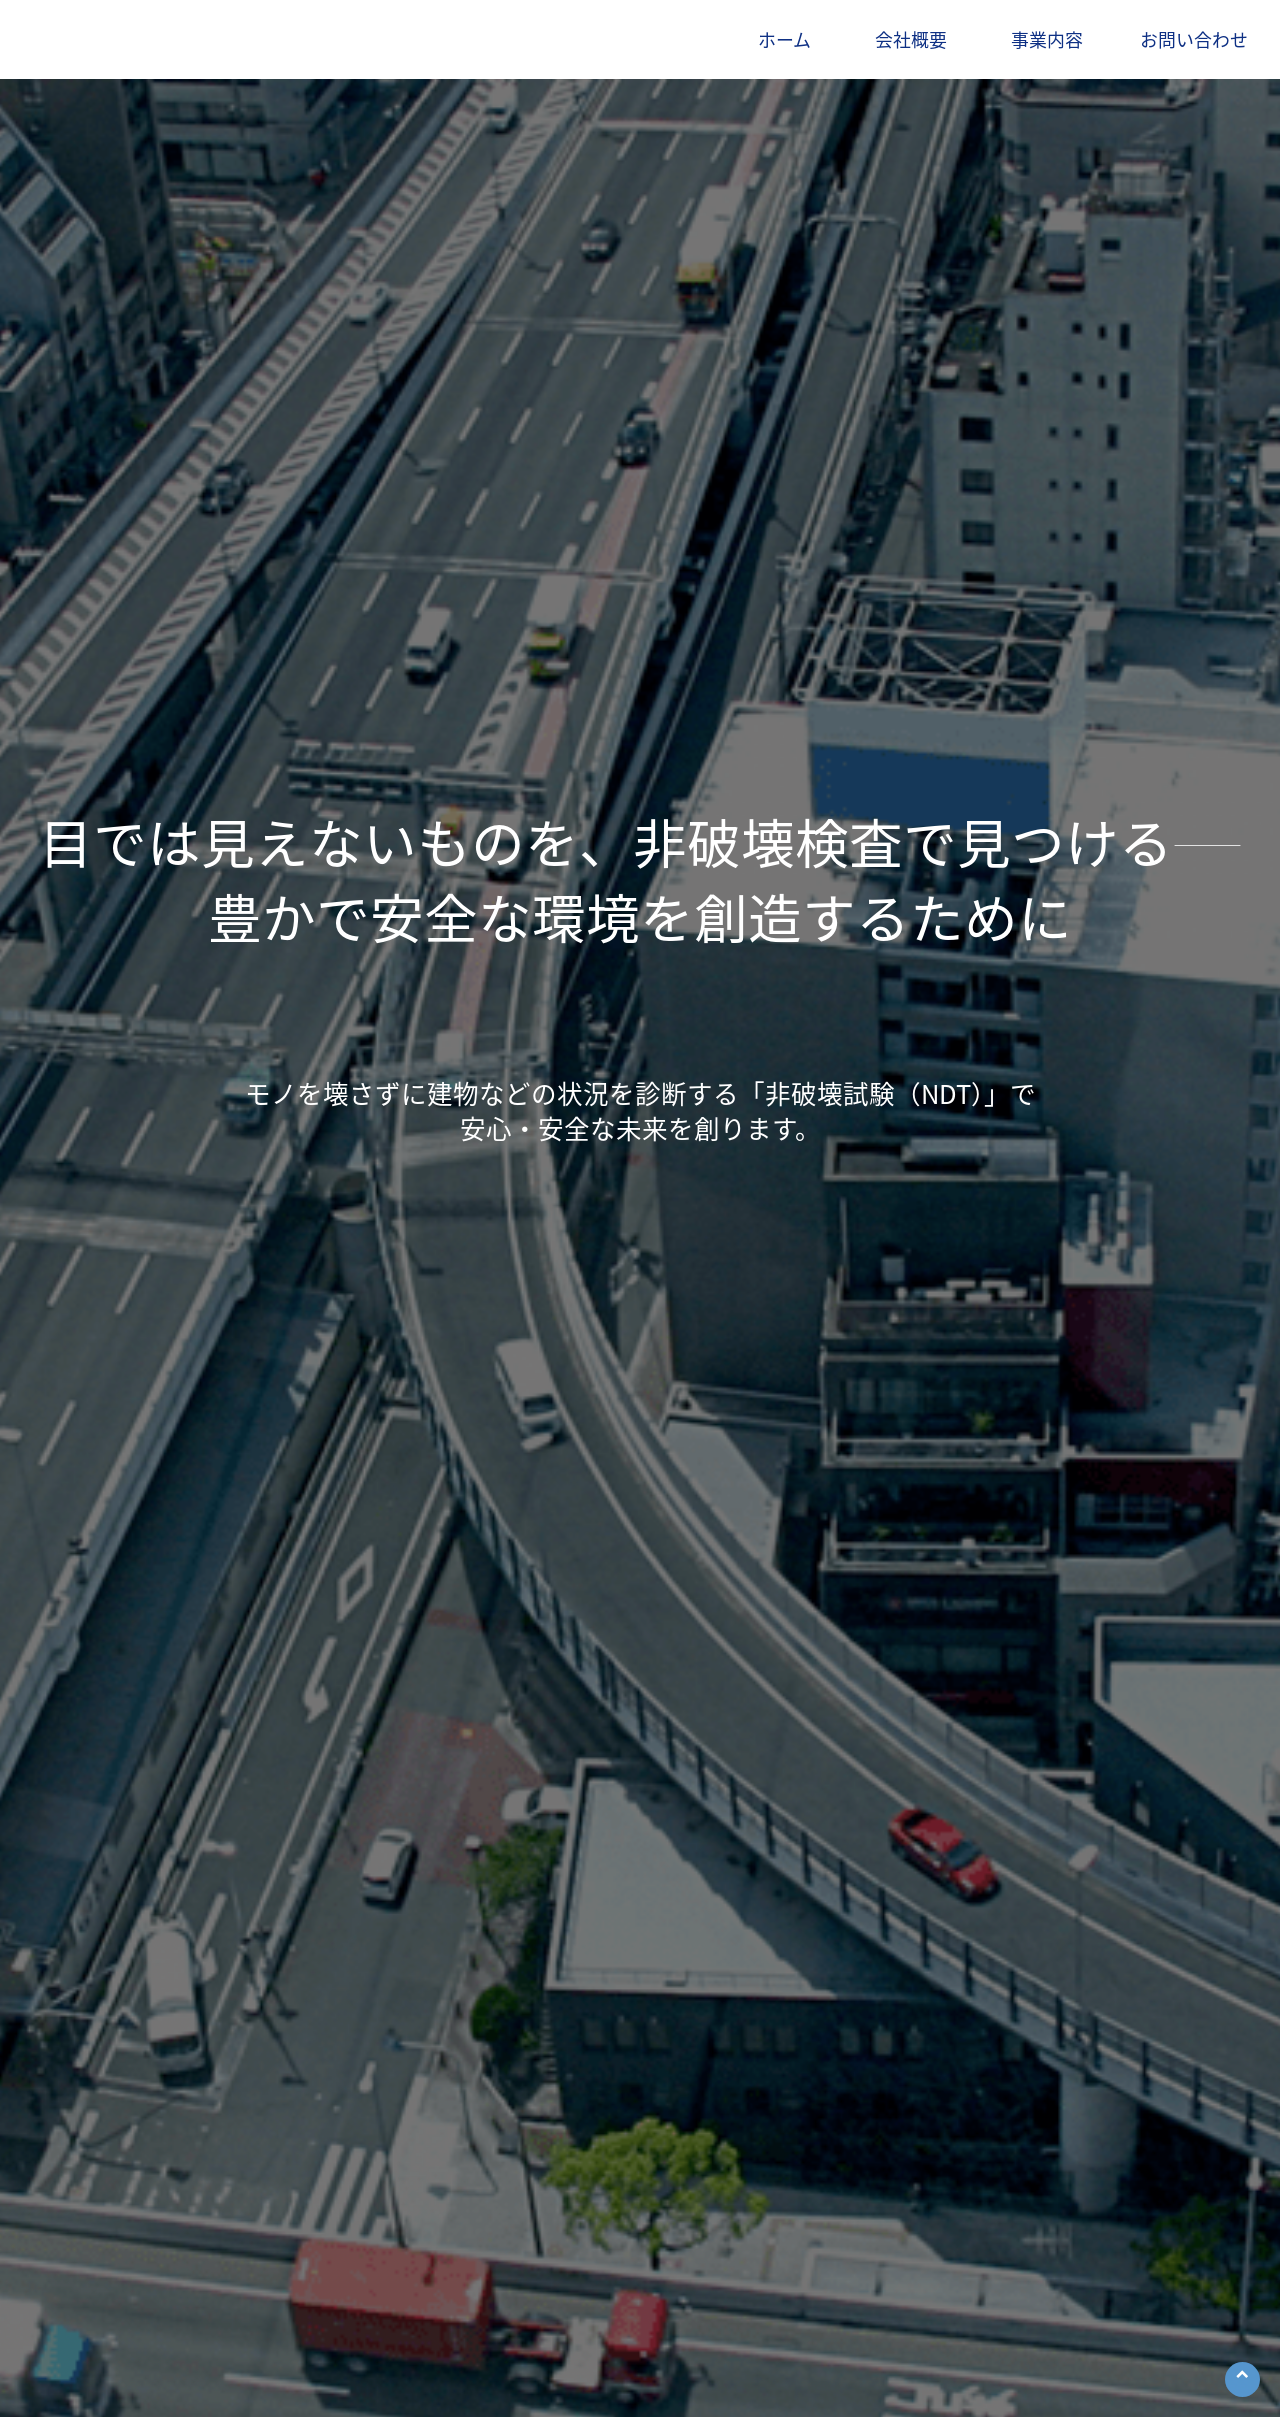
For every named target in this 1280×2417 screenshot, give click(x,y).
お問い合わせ (1194, 39)
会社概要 (911, 39)
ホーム (784, 39)
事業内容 (1047, 39)
